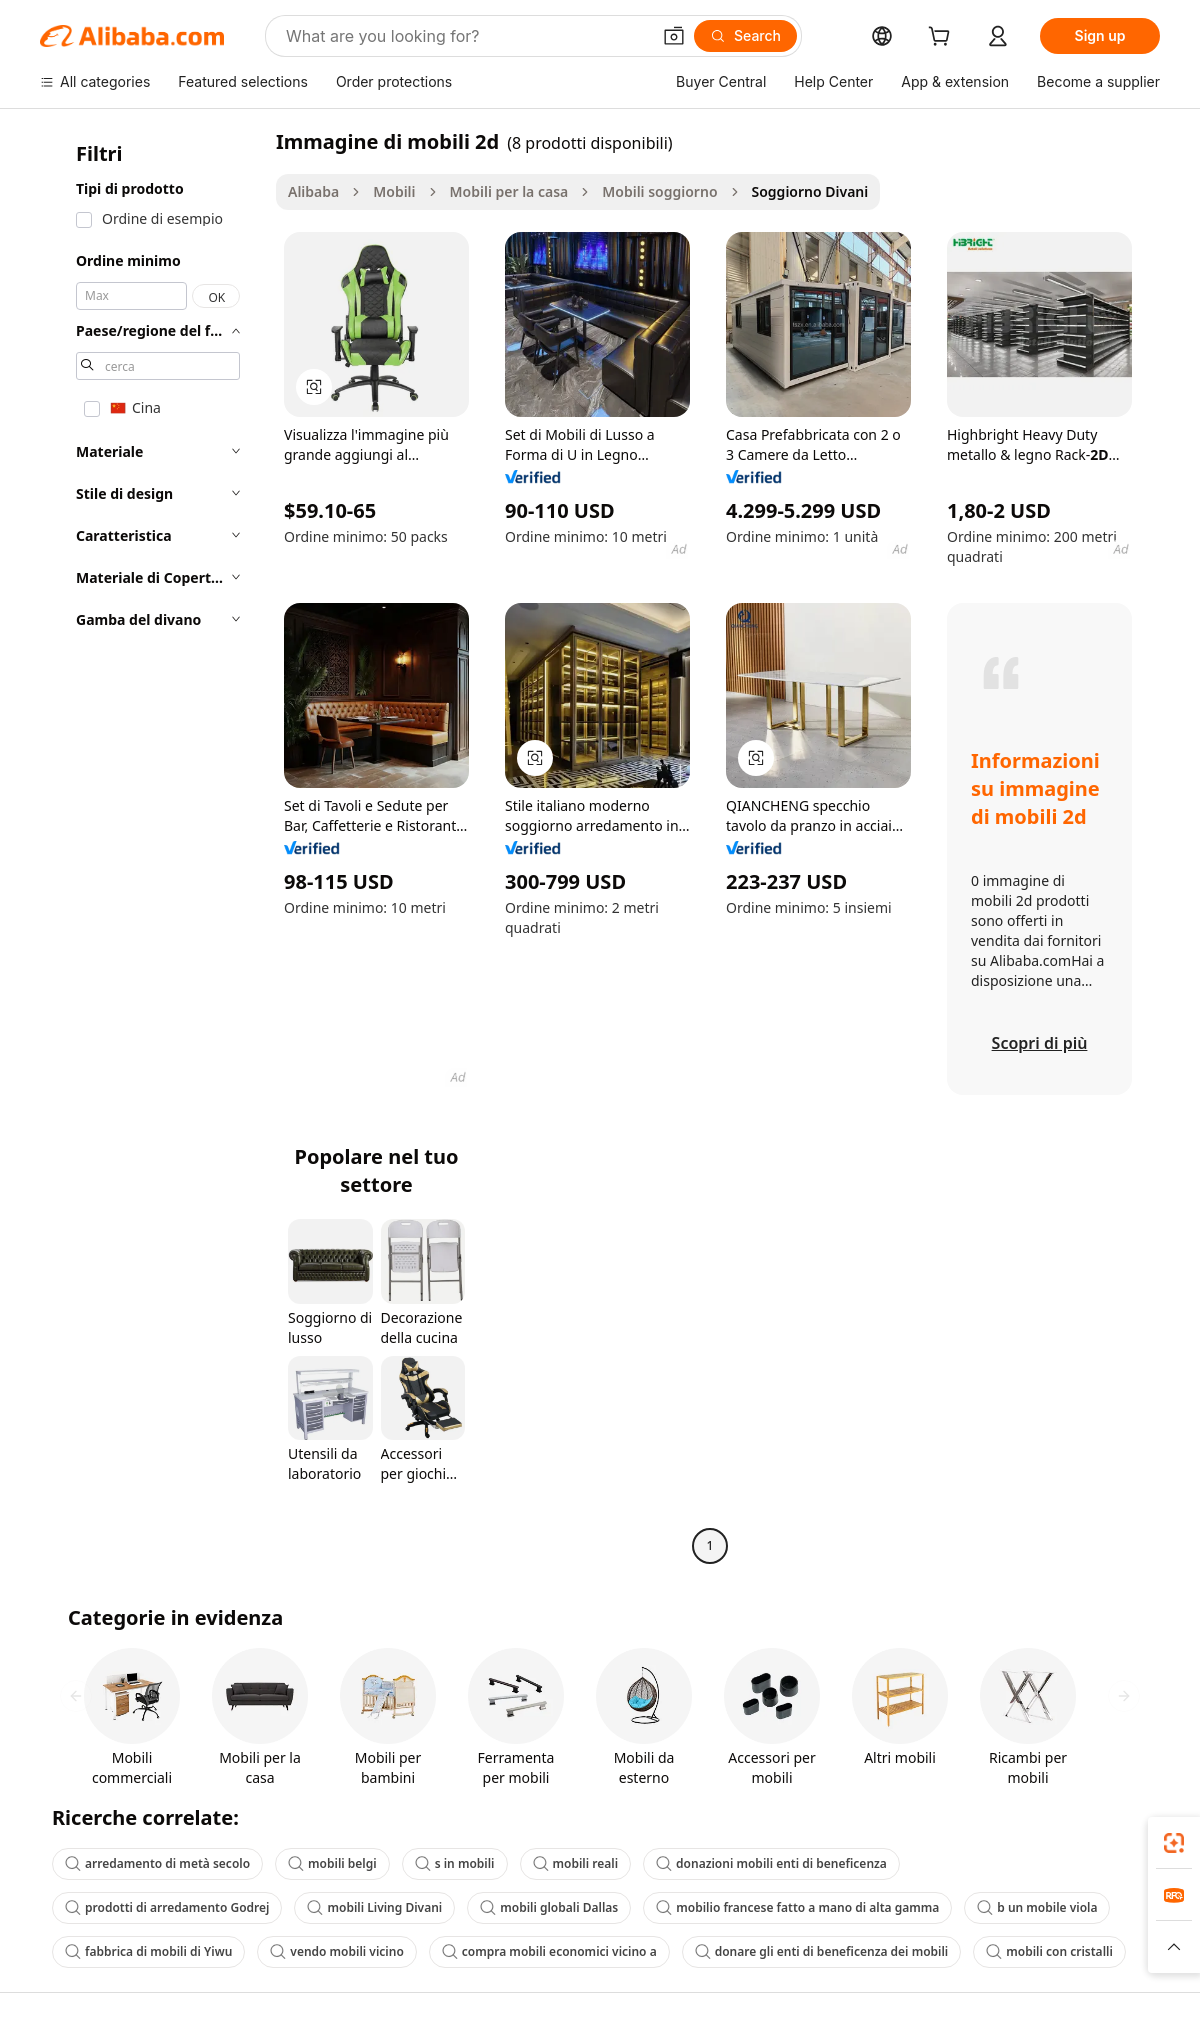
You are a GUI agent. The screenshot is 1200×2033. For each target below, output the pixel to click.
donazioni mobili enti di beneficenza (771, 1863)
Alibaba (313, 191)
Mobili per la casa (509, 191)
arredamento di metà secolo (157, 1863)
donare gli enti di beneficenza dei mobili (822, 1951)
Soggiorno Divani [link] (810, 191)
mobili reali (576, 1863)
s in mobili (455, 1863)
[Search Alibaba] (466, 36)
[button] (674, 36)
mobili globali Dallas (549, 1907)
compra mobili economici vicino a (549, 1951)
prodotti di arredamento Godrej (167, 1907)
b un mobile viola (1037, 1907)
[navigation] (152, 846)
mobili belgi (332, 1863)
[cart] (943, 38)
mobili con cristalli (1049, 1951)
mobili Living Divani (374, 1907)
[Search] (745, 36)
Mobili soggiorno (659, 191)
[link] (1174, 1843)
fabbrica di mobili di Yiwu (148, 1951)
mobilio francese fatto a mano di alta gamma (797, 1907)
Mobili (394, 191)
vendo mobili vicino (336, 1951)
